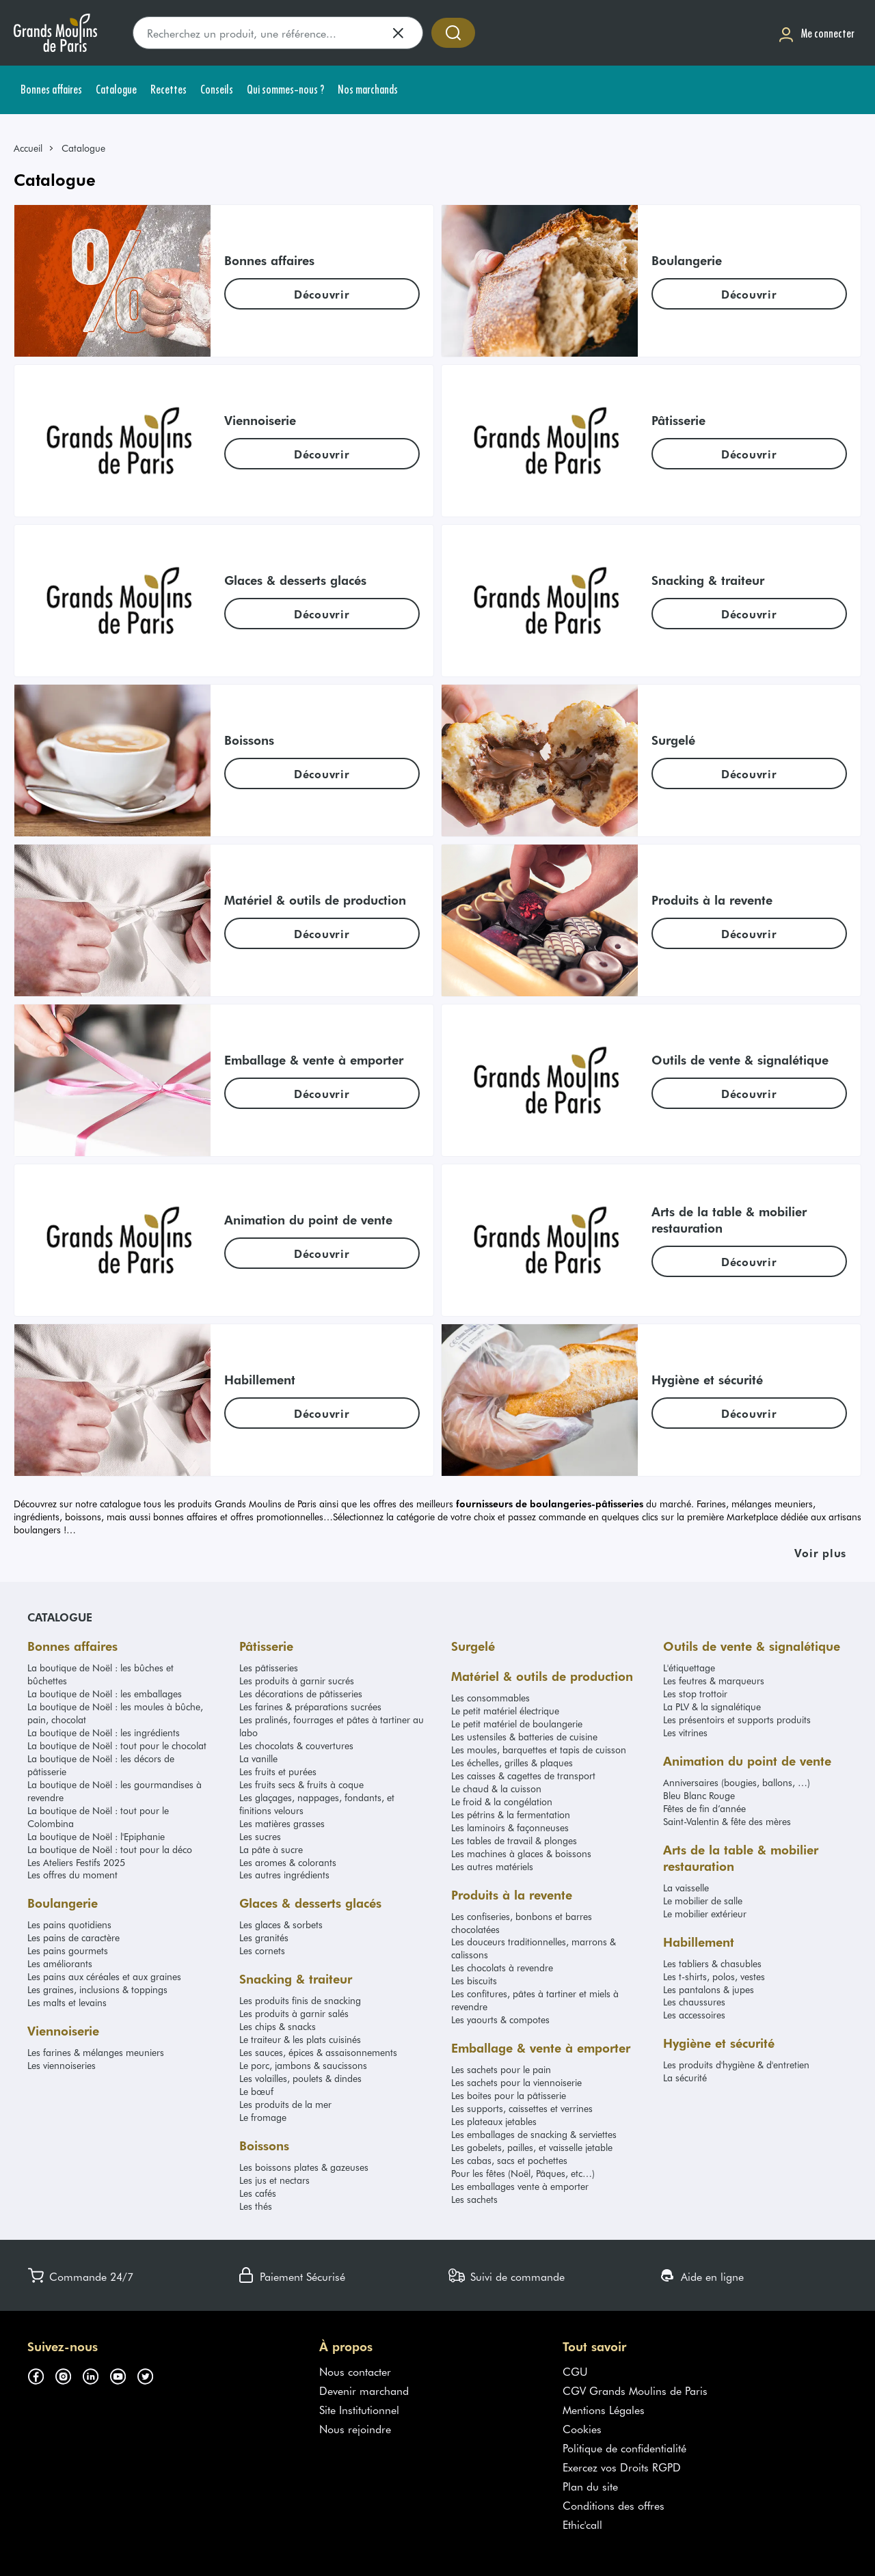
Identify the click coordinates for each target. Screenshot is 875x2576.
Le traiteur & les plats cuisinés (300, 2039)
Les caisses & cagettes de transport (523, 1775)
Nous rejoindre (355, 2428)
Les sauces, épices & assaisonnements (318, 2052)
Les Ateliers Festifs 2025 (76, 1862)
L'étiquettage (689, 1667)
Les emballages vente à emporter (520, 2186)
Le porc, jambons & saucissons (303, 2065)
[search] (278, 32)
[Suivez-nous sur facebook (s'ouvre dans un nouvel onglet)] (41, 2373)
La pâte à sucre (271, 1849)
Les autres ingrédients (284, 1874)
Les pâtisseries (268, 1667)
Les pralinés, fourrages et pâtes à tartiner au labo (331, 1726)
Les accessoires (694, 2014)
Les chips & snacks (277, 2026)
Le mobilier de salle (702, 1900)
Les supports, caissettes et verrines (522, 2108)
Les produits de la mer (285, 2104)
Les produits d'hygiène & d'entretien (736, 2064)
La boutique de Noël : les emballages (104, 1693)
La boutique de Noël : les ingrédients (103, 1732)
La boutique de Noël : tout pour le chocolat (116, 1745)
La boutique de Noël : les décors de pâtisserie (100, 1765)
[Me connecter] (816, 33)
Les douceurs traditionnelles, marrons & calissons (533, 1948)
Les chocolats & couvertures (296, 1745)
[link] (34, 147)
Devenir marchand (364, 2390)
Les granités (263, 1937)
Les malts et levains (67, 2002)
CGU (575, 2371)
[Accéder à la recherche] (453, 33)
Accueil (28, 147)
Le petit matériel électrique (505, 1710)
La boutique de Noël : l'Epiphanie (96, 1836)
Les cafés (257, 2193)
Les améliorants (59, 1963)
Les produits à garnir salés (294, 2013)
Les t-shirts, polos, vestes (714, 1976)
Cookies (582, 2428)
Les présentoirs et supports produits (737, 1719)
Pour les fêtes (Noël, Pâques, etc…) (523, 2173)
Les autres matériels (492, 1866)
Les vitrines (685, 1732)
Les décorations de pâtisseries (300, 1693)
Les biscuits (474, 1980)
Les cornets (262, 1950)
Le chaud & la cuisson (496, 1788)
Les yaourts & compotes (500, 2019)
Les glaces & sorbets (281, 1924)
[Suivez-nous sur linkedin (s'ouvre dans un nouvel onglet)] (95, 2373)
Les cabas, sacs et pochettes (509, 2160)
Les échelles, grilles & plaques (512, 1762)
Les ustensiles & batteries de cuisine (524, 1736)
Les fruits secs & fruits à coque (301, 1784)
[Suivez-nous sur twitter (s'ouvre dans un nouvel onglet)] (150, 2373)
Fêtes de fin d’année (704, 1808)
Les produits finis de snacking (300, 2000)
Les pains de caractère (73, 1937)
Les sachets (474, 2199)
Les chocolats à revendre (502, 1967)
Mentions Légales (604, 2409)
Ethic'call (582, 2524)
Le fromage (262, 2117)
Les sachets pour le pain (501, 2069)
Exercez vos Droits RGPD (622, 2466)
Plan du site (590, 2485)
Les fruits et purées (278, 1771)
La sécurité (685, 2077)
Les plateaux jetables (494, 2121)
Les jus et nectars (274, 2180)
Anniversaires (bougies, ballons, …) (736, 1782)
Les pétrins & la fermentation (510, 1814)
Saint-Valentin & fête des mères (727, 1821)
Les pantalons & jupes (708, 1989)
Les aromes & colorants (287, 1862)
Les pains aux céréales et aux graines (104, 1976)
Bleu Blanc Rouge (699, 1795)
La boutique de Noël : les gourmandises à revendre (114, 1791)
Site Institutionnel (359, 2409)
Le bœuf (256, 2091)
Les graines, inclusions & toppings (97, 1989)
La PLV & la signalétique (712, 1706)
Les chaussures (694, 2001)
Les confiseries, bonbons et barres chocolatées (521, 1923)
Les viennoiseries (61, 2065)
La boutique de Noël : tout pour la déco (109, 1849)
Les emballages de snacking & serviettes (534, 2134)
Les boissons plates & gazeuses (303, 2167)
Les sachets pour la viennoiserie (516, 2082)
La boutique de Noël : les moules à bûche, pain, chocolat (115, 1713)
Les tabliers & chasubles (712, 1963)
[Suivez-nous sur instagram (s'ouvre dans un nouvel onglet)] (68, 2373)
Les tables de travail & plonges (514, 1840)
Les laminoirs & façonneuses (510, 1827)
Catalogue (59, 1616)
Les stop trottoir (695, 1693)
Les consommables (490, 1697)
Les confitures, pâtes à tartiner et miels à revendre (535, 2000)
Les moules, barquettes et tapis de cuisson (538, 1749)
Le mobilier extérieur (704, 1913)
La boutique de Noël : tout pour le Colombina (98, 1817)
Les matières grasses (282, 1823)
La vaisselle (686, 1887)
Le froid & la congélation (501, 1801)
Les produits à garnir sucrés (296, 1680)
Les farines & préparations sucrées (310, 1706)
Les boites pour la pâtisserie (508, 2095)
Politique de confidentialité (624, 2447)
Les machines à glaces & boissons (521, 1853)
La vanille (258, 1758)
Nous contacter (355, 2371)
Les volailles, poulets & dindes (300, 2078)
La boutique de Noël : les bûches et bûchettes (100, 1674)
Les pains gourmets (67, 1950)
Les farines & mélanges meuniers (95, 2052)
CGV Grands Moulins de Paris (635, 2390)
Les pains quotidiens (69, 1924)
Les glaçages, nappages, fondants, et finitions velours (316, 1804)
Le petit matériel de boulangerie (516, 1723)
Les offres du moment (72, 1874)
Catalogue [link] (83, 147)
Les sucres (260, 1836)
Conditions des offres (613, 2504)
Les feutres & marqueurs (713, 1680)
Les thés (255, 2206)
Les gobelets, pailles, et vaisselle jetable (531, 2147)
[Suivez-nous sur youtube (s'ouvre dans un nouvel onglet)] (123, 2373)
